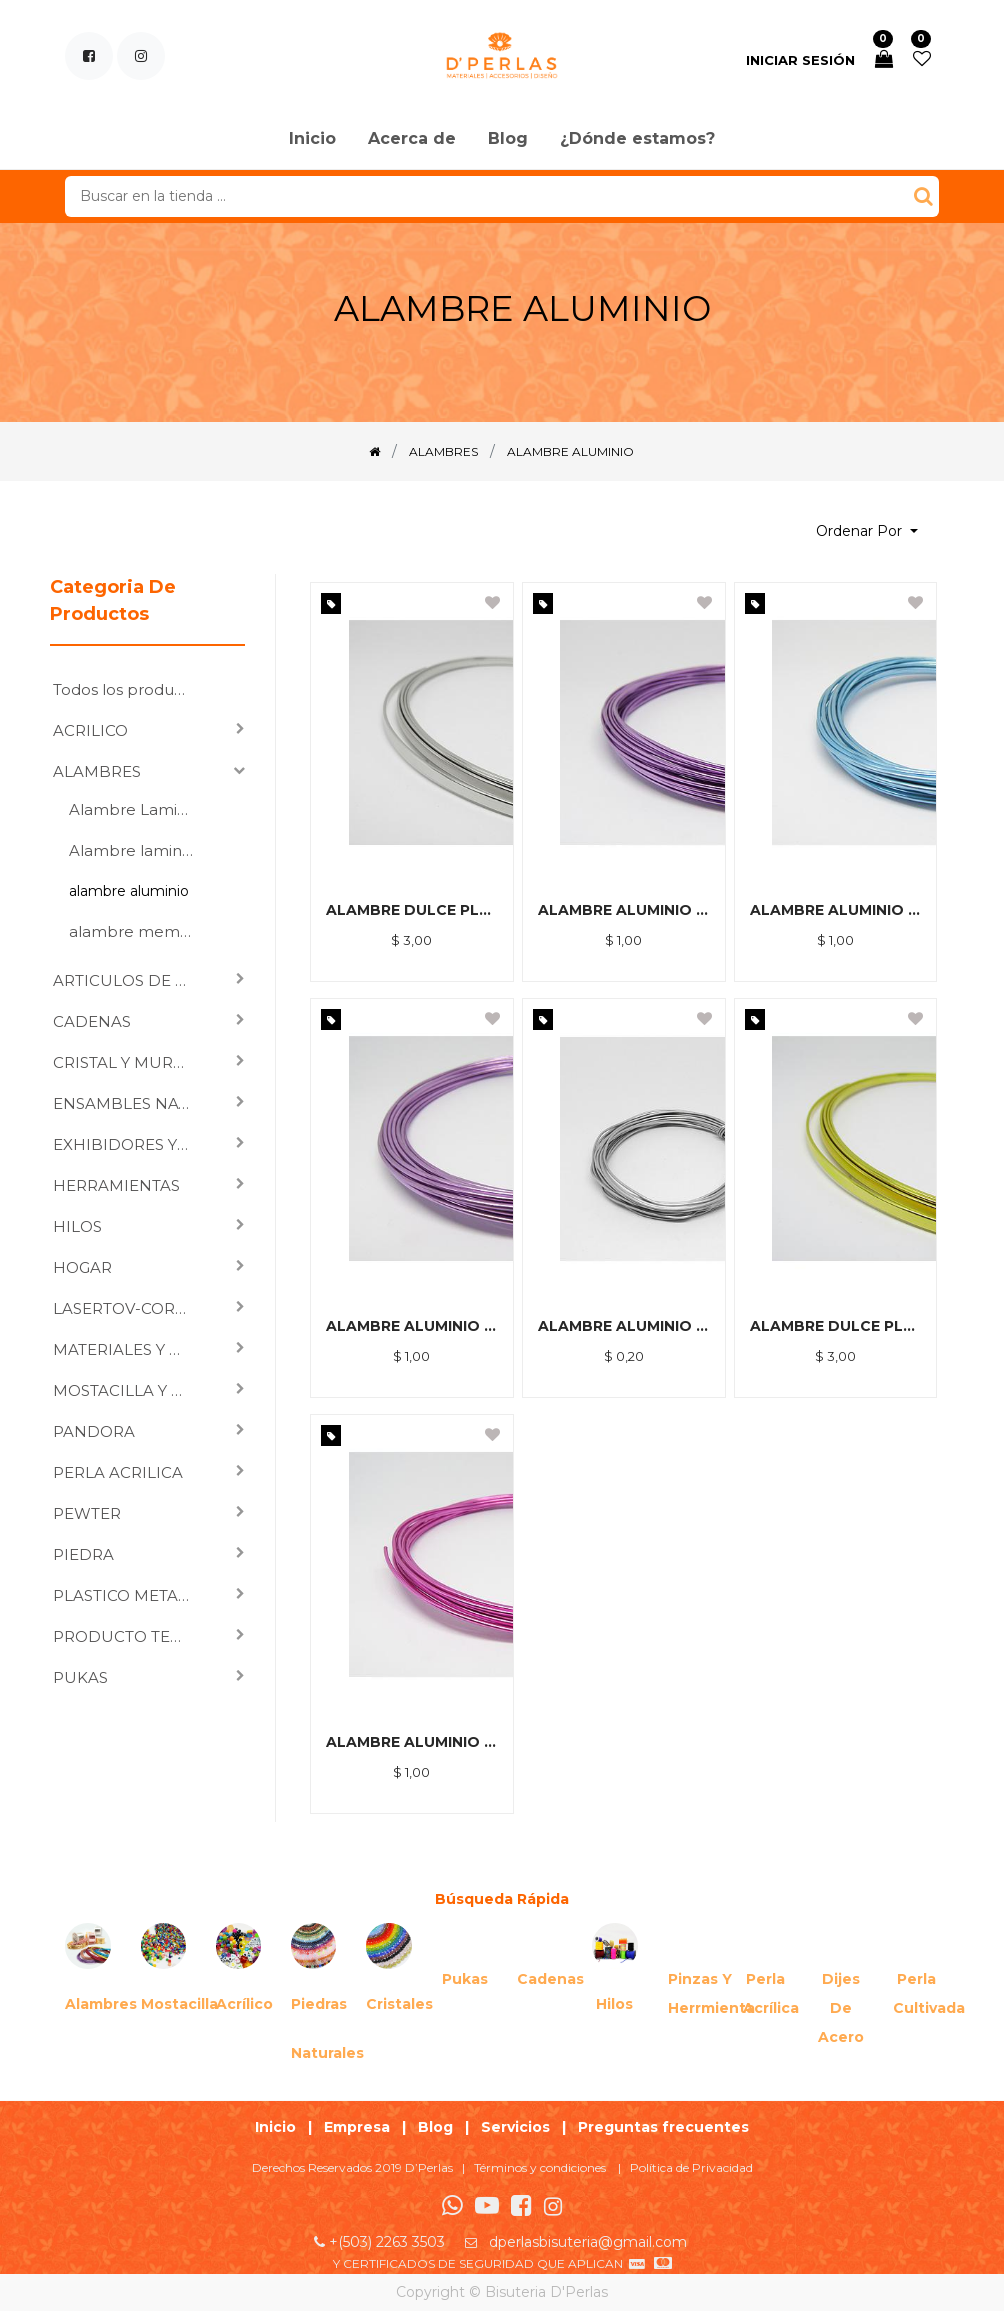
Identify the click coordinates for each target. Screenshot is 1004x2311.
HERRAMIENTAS (116, 1185)
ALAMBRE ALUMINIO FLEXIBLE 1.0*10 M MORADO (624, 910)
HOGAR (82, 1267)
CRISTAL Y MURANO (129, 1062)
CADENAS (92, 1021)
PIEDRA (83, 1554)
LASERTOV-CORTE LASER (129, 1308)
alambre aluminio (129, 891)
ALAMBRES (97, 771)
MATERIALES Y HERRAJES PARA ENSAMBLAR (129, 1349)
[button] (867, 531)
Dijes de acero (841, 2008)
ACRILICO (90, 730)
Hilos (614, 2004)
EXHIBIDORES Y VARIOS (129, 1144)
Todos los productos (129, 689)
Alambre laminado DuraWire (139, 850)
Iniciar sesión (800, 60)
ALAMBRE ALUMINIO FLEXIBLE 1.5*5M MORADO (412, 1326)
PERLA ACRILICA (118, 1472)
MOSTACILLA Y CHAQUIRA (129, 1390)
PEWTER (87, 1513)
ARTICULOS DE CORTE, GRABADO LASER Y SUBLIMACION (129, 980)
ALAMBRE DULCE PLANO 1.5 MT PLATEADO (412, 910)
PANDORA (94, 1431)
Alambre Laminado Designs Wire (139, 809)
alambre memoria (138, 931)
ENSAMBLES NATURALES (129, 1103)
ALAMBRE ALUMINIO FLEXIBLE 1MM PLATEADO (624, 1326)
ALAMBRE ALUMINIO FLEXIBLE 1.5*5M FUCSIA (412, 1742)
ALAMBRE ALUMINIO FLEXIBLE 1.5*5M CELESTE (836, 910)
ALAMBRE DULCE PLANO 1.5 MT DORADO (836, 1326)
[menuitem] (312, 140)
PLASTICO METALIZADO (129, 1595)
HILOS (77, 1226)
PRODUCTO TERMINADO (129, 1636)
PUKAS (80, 1677)
